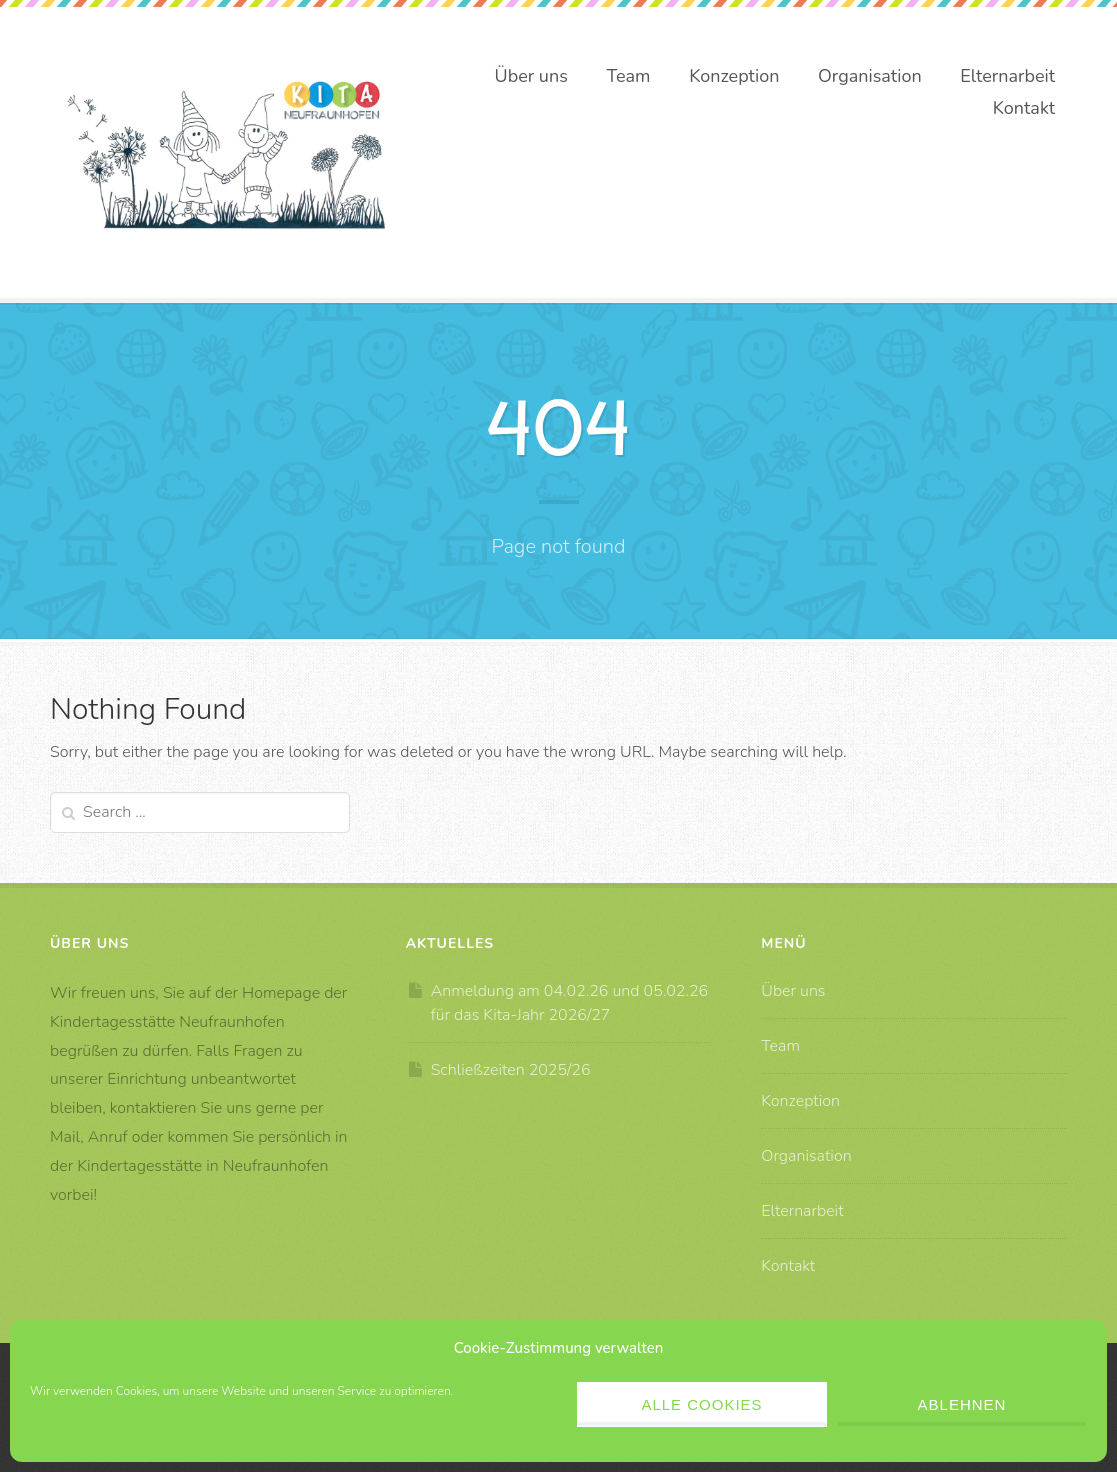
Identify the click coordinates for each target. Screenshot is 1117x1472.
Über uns (531, 76)
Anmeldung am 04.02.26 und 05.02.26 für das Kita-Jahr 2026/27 (570, 1003)
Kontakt (1024, 108)
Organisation (870, 76)
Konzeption (734, 76)
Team (629, 76)
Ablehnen (962, 1404)
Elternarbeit (1007, 76)
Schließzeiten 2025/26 (511, 1070)
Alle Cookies (701, 1404)
